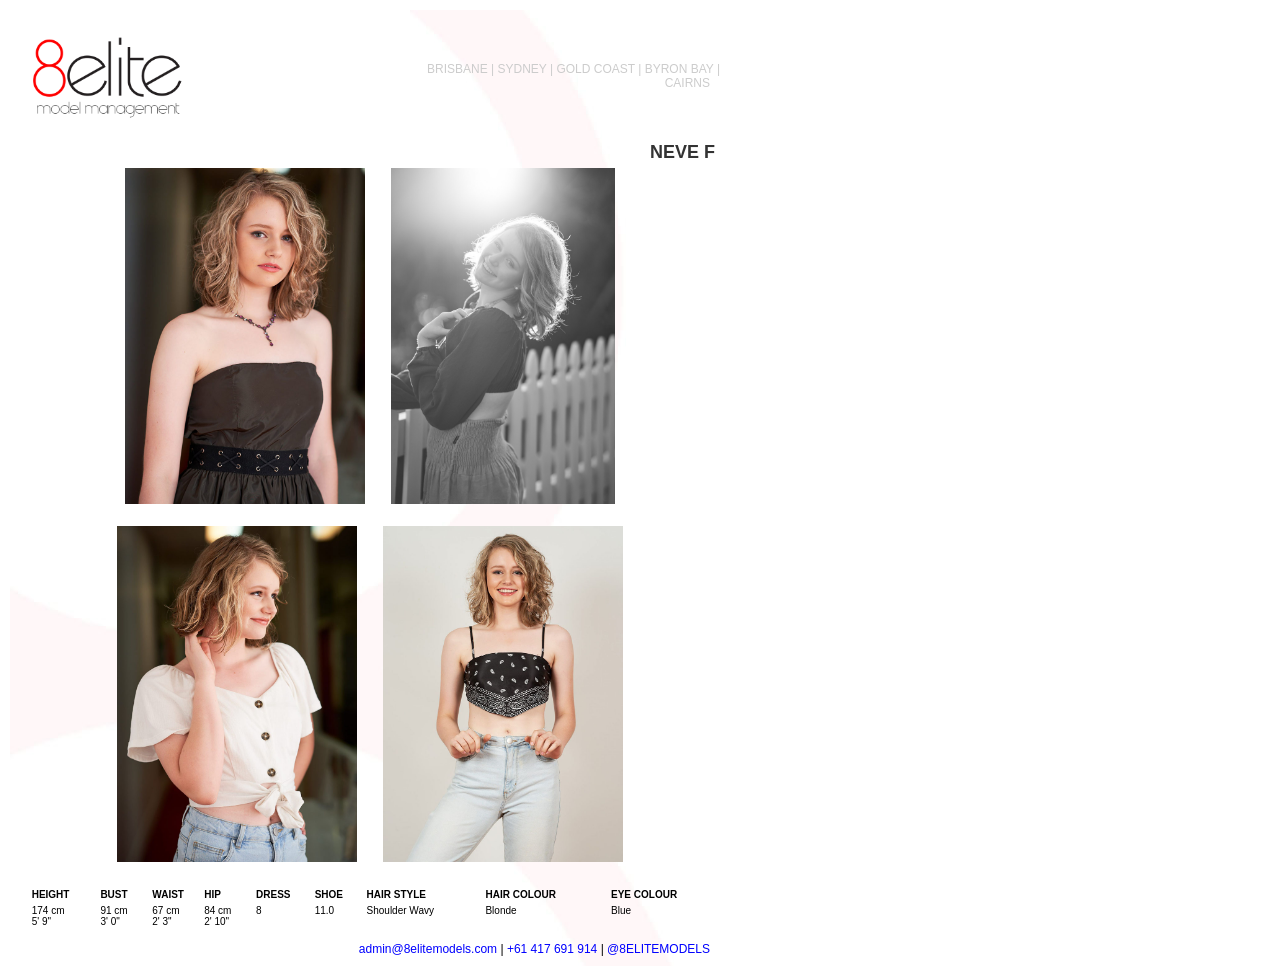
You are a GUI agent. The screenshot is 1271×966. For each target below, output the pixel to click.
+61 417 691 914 (552, 949)
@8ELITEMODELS (658, 949)
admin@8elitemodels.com (428, 949)
